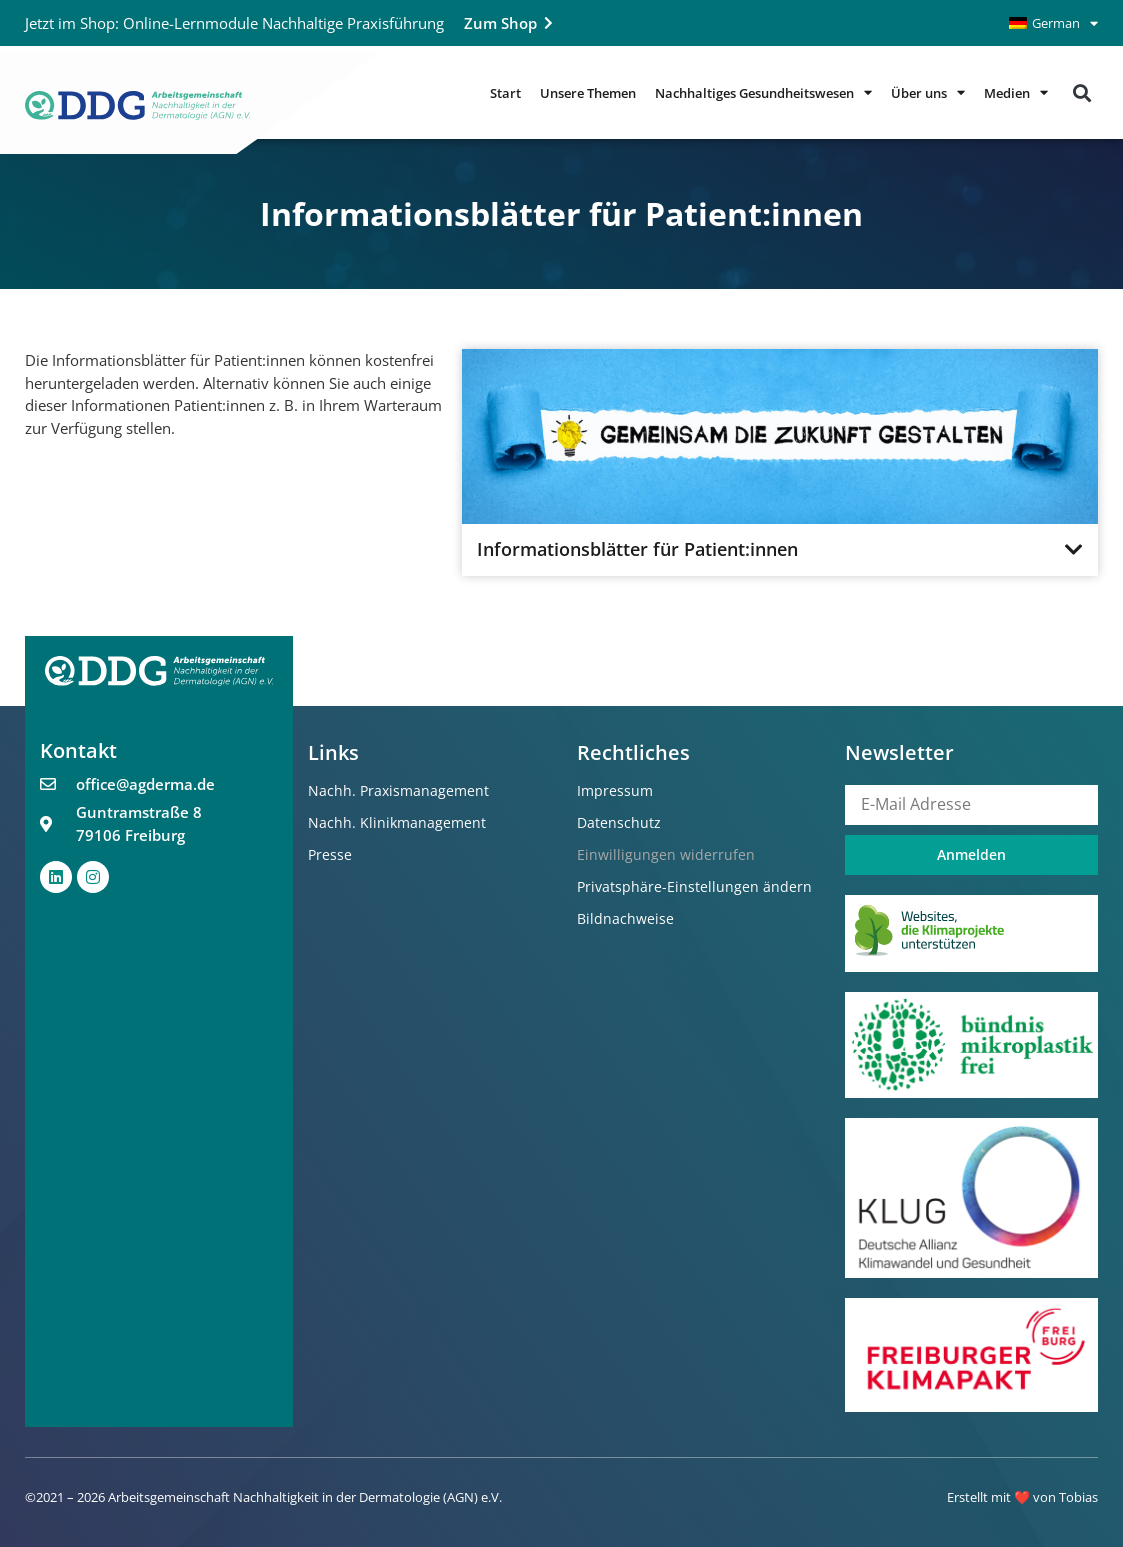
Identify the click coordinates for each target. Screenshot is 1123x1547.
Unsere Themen (588, 93)
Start (505, 93)
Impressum (615, 790)
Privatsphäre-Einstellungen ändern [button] (694, 886)
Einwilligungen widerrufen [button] (666, 854)
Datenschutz (619, 822)
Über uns (928, 93)
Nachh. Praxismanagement (398, 790)
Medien (1016, 93)
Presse (330, 854)
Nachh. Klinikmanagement (397, 822)
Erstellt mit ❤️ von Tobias (1022, 1497)
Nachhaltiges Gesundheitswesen (763, 93)
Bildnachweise (625, 918)
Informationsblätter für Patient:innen (637, 550)
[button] (1081, 92)
